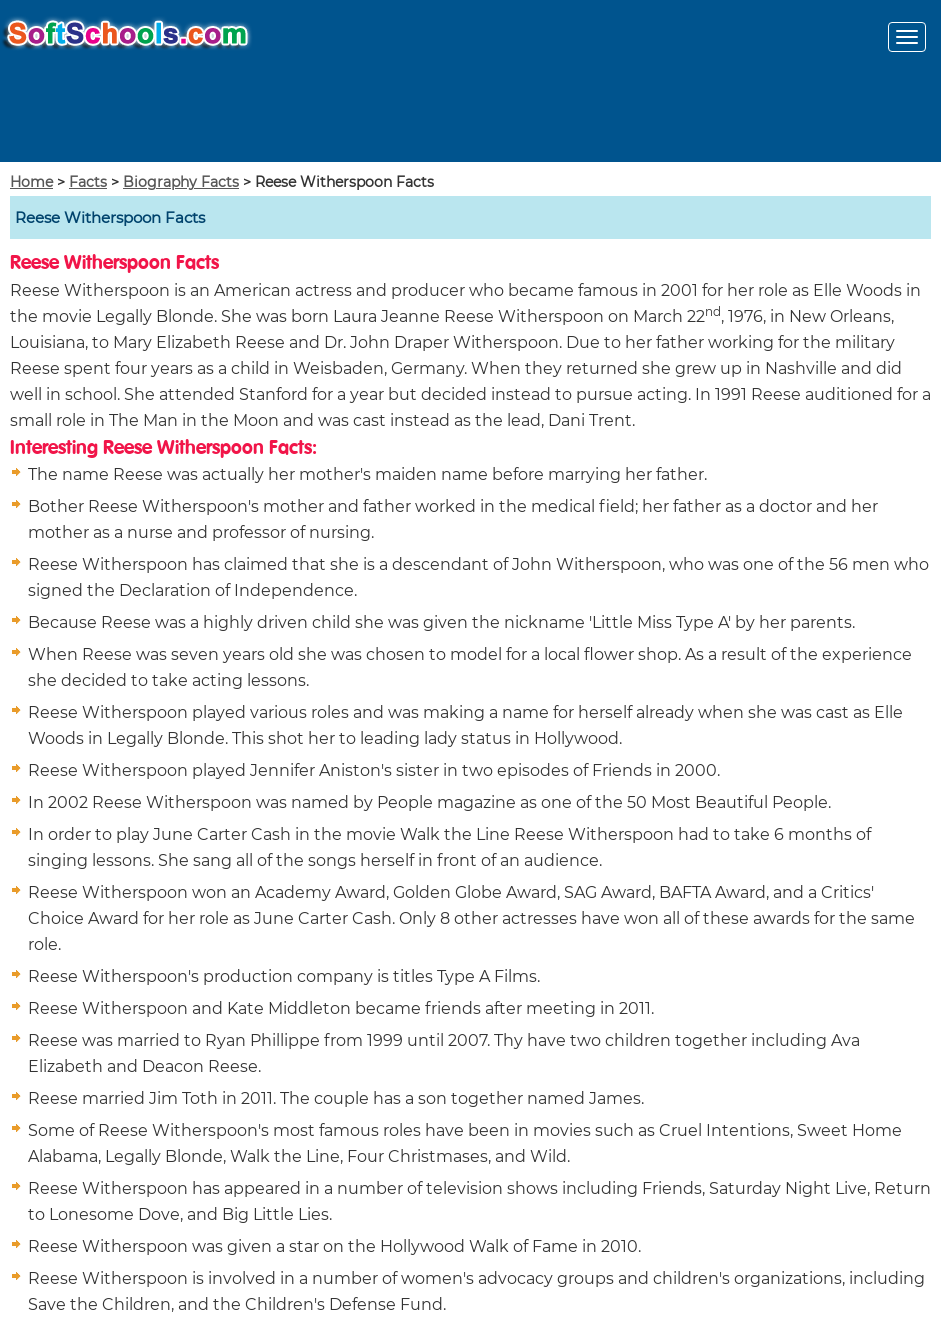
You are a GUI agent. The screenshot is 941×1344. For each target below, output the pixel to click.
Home (31, 182)
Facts (88, 182)
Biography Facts (181, 182)
